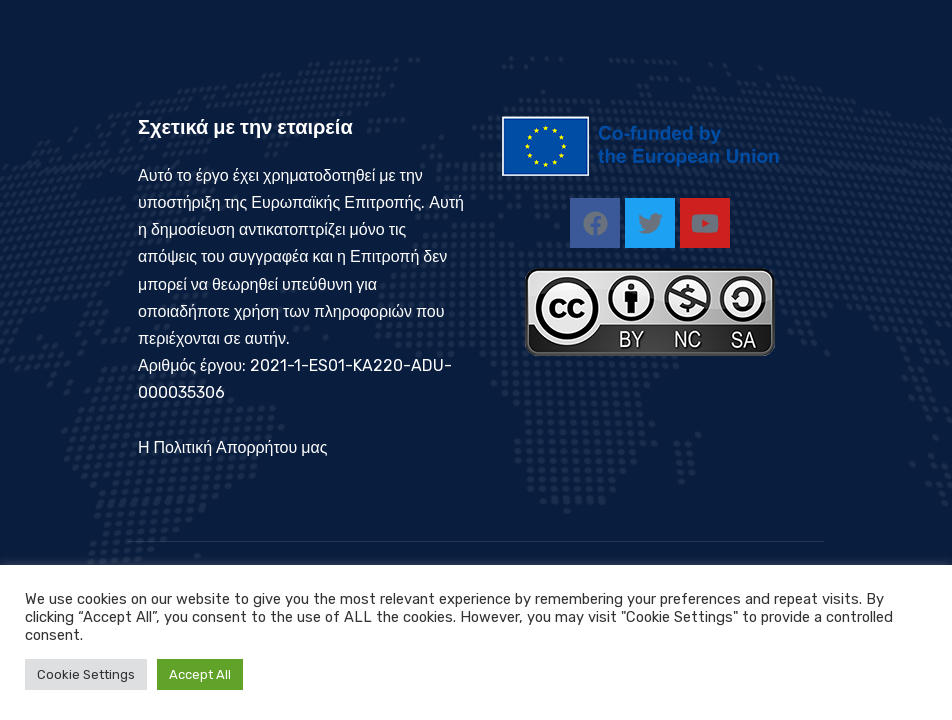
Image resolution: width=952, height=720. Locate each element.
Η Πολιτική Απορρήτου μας (232, 447)
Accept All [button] (200, 674)
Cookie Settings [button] (86, 674)
